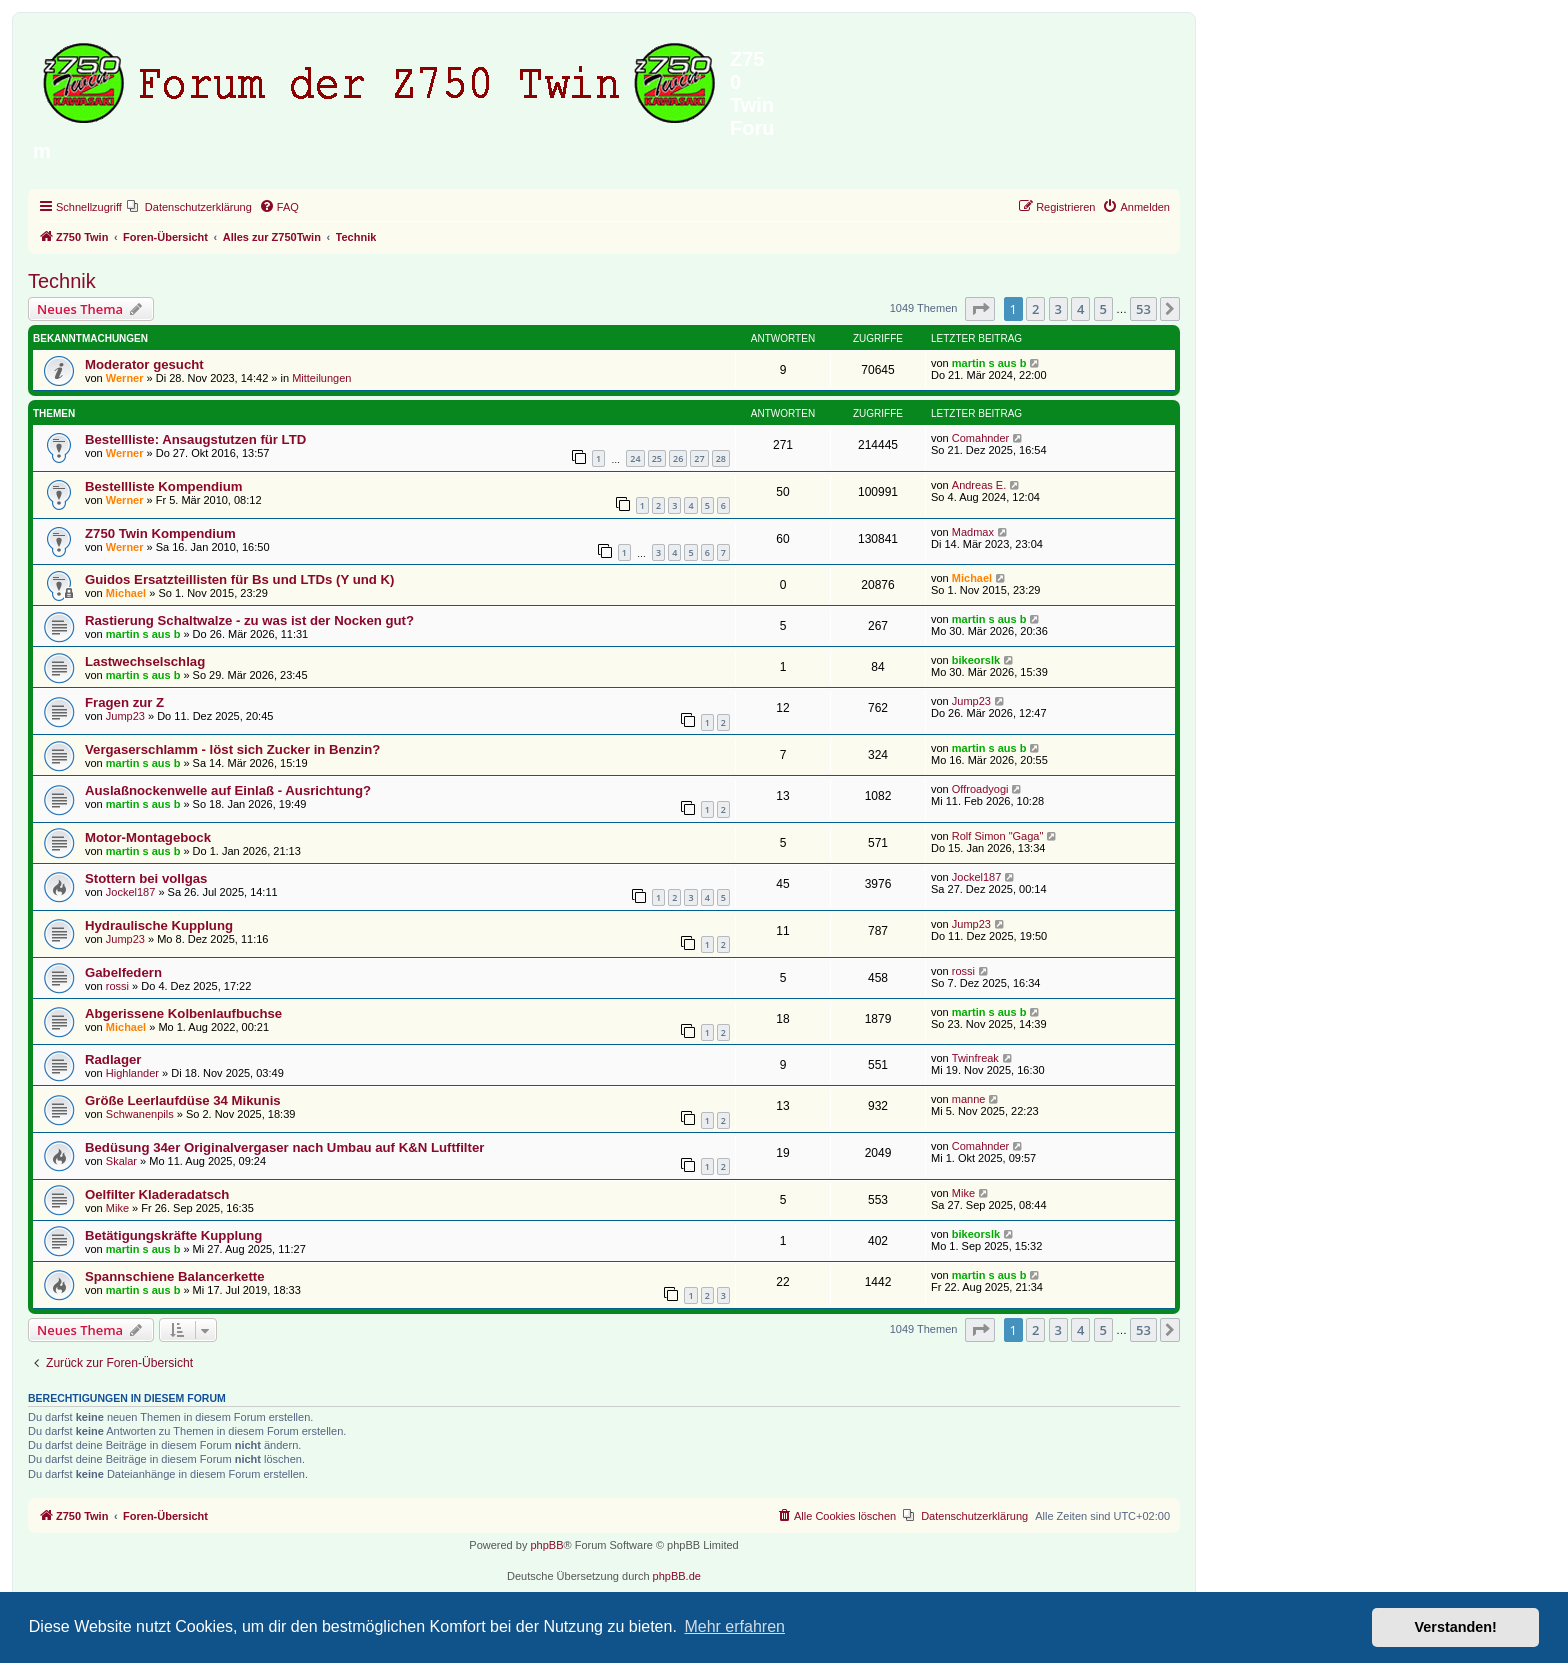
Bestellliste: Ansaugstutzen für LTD (195, 439)
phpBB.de (677, 1576)
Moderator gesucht (144, 364)
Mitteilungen (321, 378)
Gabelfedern (123, 972)
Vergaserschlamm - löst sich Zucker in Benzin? (232, 749)
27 (699, 458)
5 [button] (1103, 309)
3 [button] (1058, 309)
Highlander (132, 1073)
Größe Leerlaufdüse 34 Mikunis (183, 1100)
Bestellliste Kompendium (164, 486)
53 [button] (1143, 309)
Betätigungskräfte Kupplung (173, 1235)
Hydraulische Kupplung (159, 925)
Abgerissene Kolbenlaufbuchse (183, 1013)
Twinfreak (975, 1058)
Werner (125, 378)
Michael (126, 593)
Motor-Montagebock (148, 837)
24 (635, 458)
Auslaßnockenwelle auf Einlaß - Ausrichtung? (228, 790)
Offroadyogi (980, 789)
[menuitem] (189, 207)
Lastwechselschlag (145, 661)
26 (678, 458)
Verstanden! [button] (1456, 1627)
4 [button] (1080, 309)
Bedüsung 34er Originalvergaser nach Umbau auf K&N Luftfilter (284, 1147)
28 (721, 458)
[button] (980, 309)
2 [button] (1035, 309)
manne (969, 1099)
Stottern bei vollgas (146, 878)
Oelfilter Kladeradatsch (157, 1194)
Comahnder (980, 438)
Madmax (973, 532)
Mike (117, 1208)
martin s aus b (989, 363)
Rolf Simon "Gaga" (998, 836)
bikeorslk (976, 660)
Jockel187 (131, 892)
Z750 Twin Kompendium (160, 533)
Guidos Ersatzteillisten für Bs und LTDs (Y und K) (239, 579)
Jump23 (125, 716)
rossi (117, 986)
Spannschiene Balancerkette (175, 1276)
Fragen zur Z (124, 702)
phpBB (546, 1545)
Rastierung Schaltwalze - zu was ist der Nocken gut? (249, 620)
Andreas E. (979, 485)
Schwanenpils (140, 1114)
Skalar (121, 1161)
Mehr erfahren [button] (734, 1626)
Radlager (113, 1059)
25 (657, 458)
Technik (62, 281)
